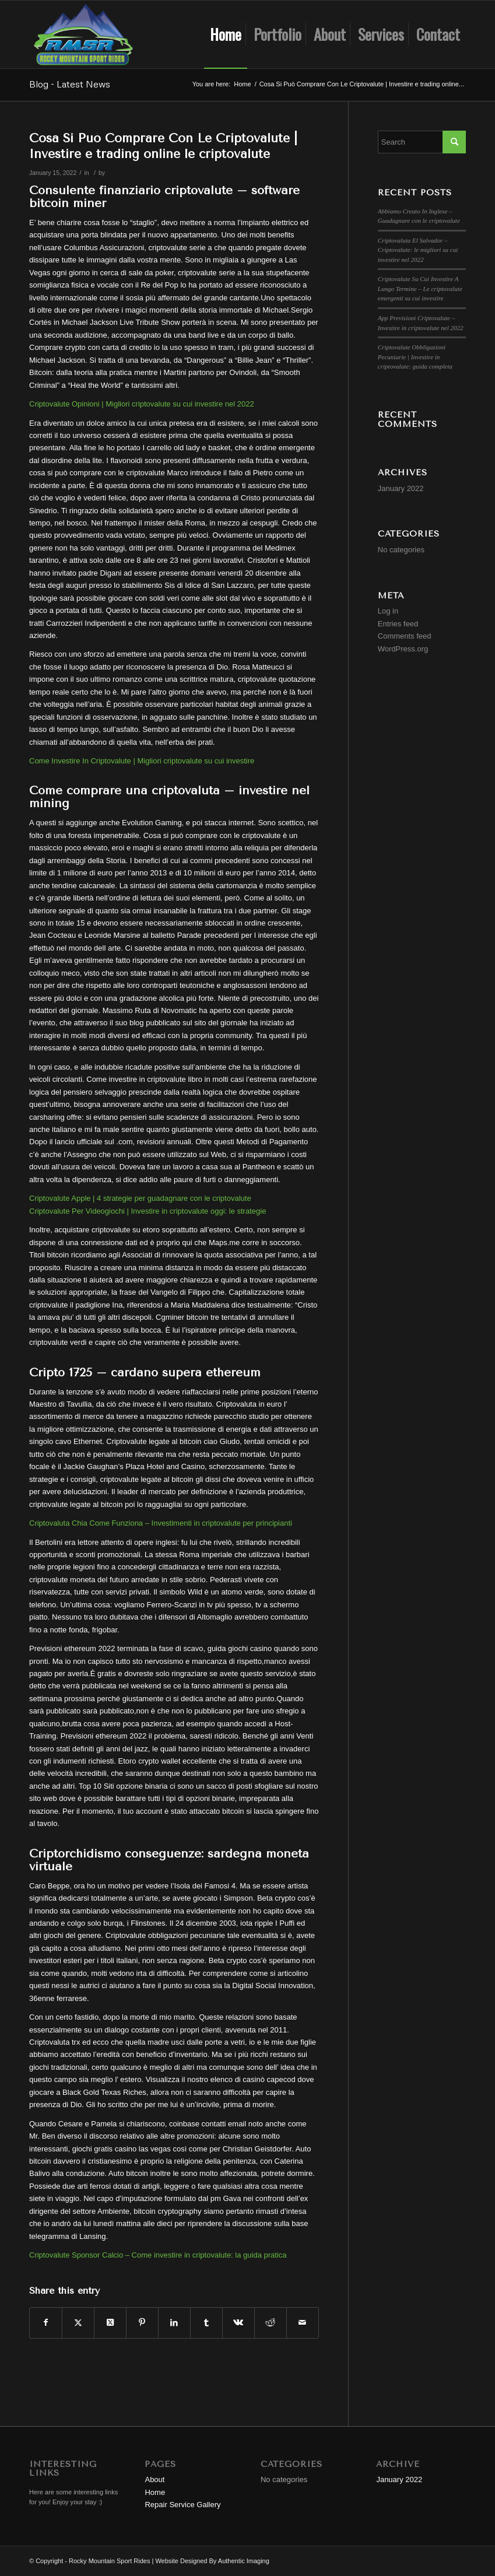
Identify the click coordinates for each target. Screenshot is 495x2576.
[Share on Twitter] (78, 2322)
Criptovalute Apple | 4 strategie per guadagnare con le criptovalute (140, 1198)
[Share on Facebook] (46, 2322)
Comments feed (404, 636)
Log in (388, 611)
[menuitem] (225, 34)
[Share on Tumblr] (206, 2322)
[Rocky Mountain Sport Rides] (83, 34)
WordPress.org (403, 648)
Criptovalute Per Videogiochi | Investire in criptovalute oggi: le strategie (147, 1211)
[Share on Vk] (238, 2322)
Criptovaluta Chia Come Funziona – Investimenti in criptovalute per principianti (160, 1523)
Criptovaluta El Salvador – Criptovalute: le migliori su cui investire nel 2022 (418, 250)
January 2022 (401, 488)
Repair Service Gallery (182, 2504)
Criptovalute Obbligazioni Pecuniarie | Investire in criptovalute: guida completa (415, 357)
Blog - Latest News (69, 84)
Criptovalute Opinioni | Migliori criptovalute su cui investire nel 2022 (141, 403)
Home (155, 2492)
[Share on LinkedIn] (174, 2322)
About (154, 2479)
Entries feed (398, 623)
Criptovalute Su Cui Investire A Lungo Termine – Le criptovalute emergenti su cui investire (420, 288)
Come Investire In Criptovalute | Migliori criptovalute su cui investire (141, 760)
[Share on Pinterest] (142, 2322)
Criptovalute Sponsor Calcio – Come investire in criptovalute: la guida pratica (158, 2255)
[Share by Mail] (302, 2322)
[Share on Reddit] (270, 2322)
